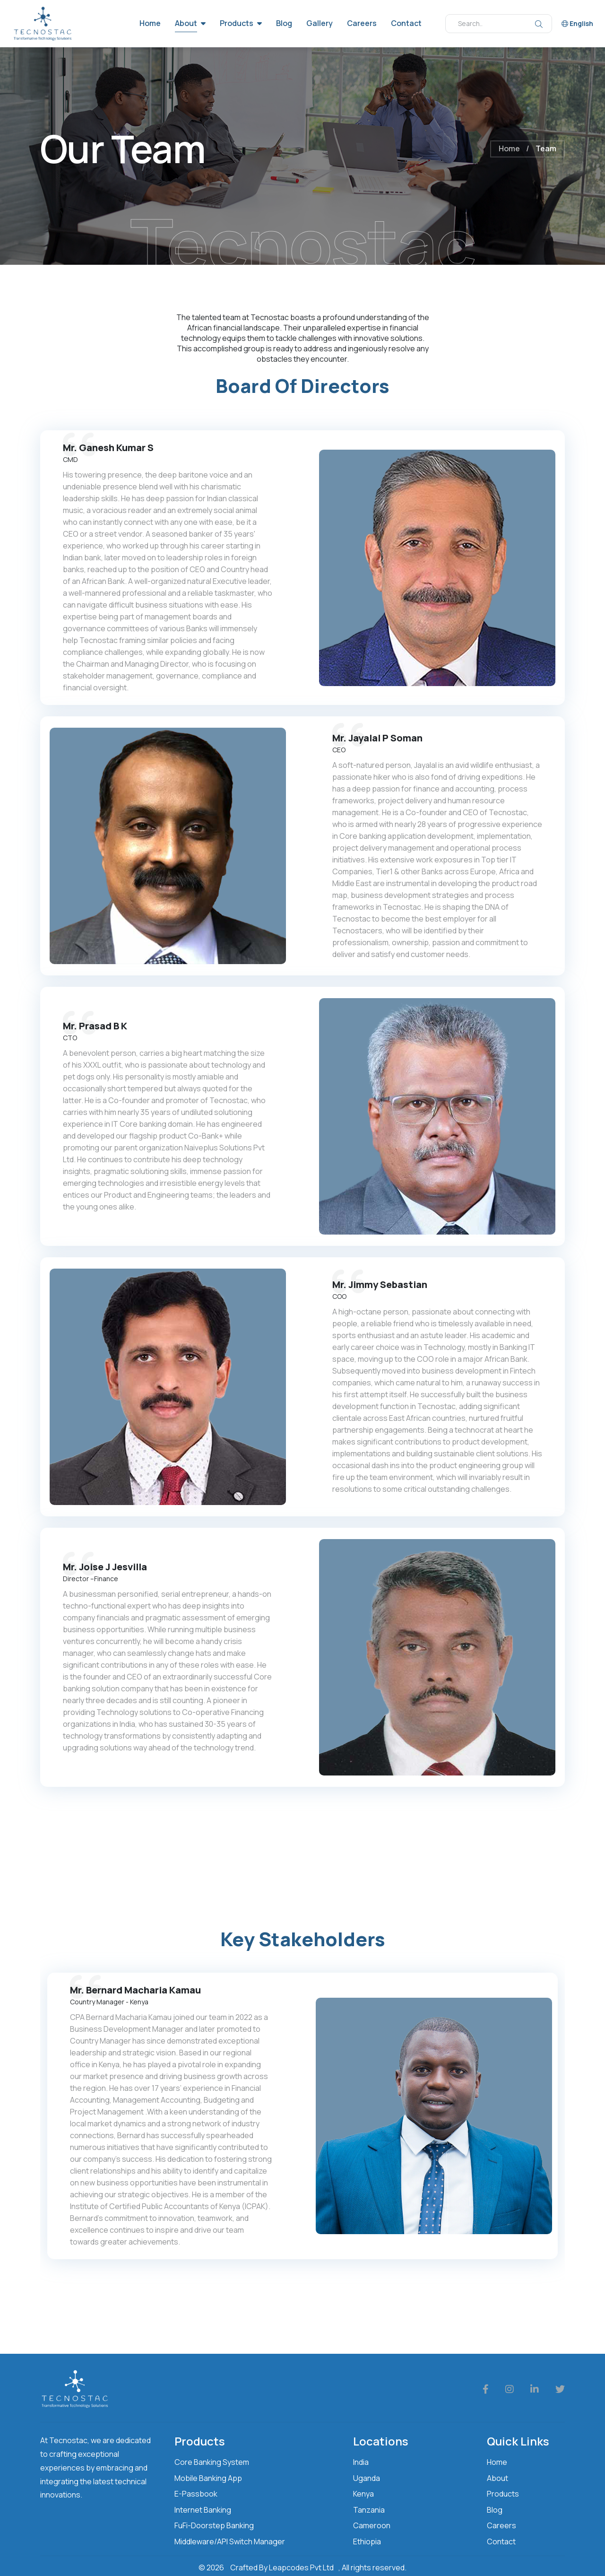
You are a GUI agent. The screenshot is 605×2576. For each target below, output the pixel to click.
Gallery (319, 23)
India (361, 2462)
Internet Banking (202, 2510)
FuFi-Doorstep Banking (214, 2525)
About (186, 23)
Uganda (366, 2478)
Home (150, 23)
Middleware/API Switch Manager (229, 2541)
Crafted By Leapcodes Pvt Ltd (282, 2567)
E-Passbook (195, 2494)
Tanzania (369, 2510)
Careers (362, 23)
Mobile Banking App (208, 2478)
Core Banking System (211, 2462)
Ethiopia (367, 2541)
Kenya (363, 2494)
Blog (284, 23)
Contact (406, 23)
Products (236, 23)
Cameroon (371, 2525)
